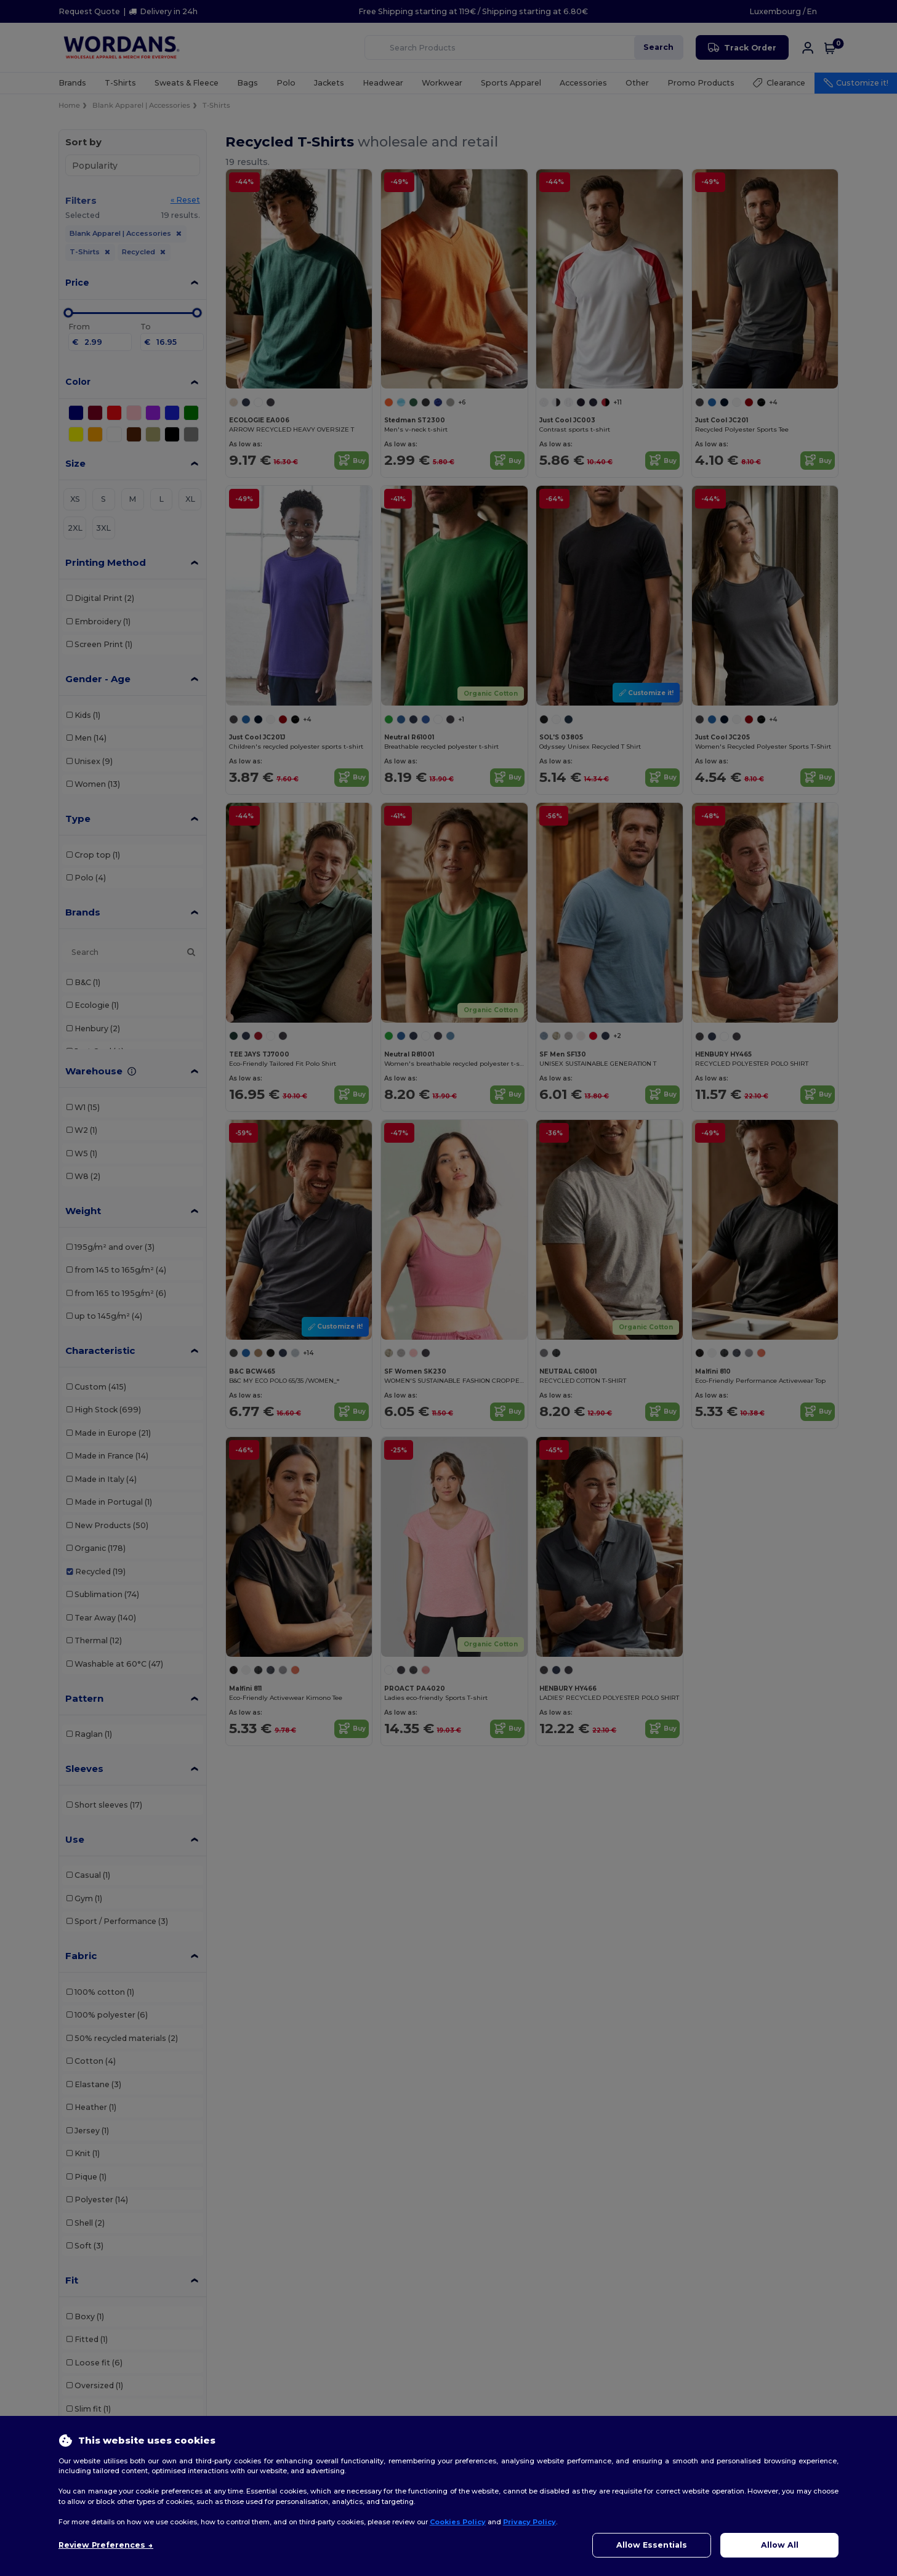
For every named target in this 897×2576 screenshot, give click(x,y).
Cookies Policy (458, 2522)
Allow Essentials (651, 2545)
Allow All (779, 2545)
